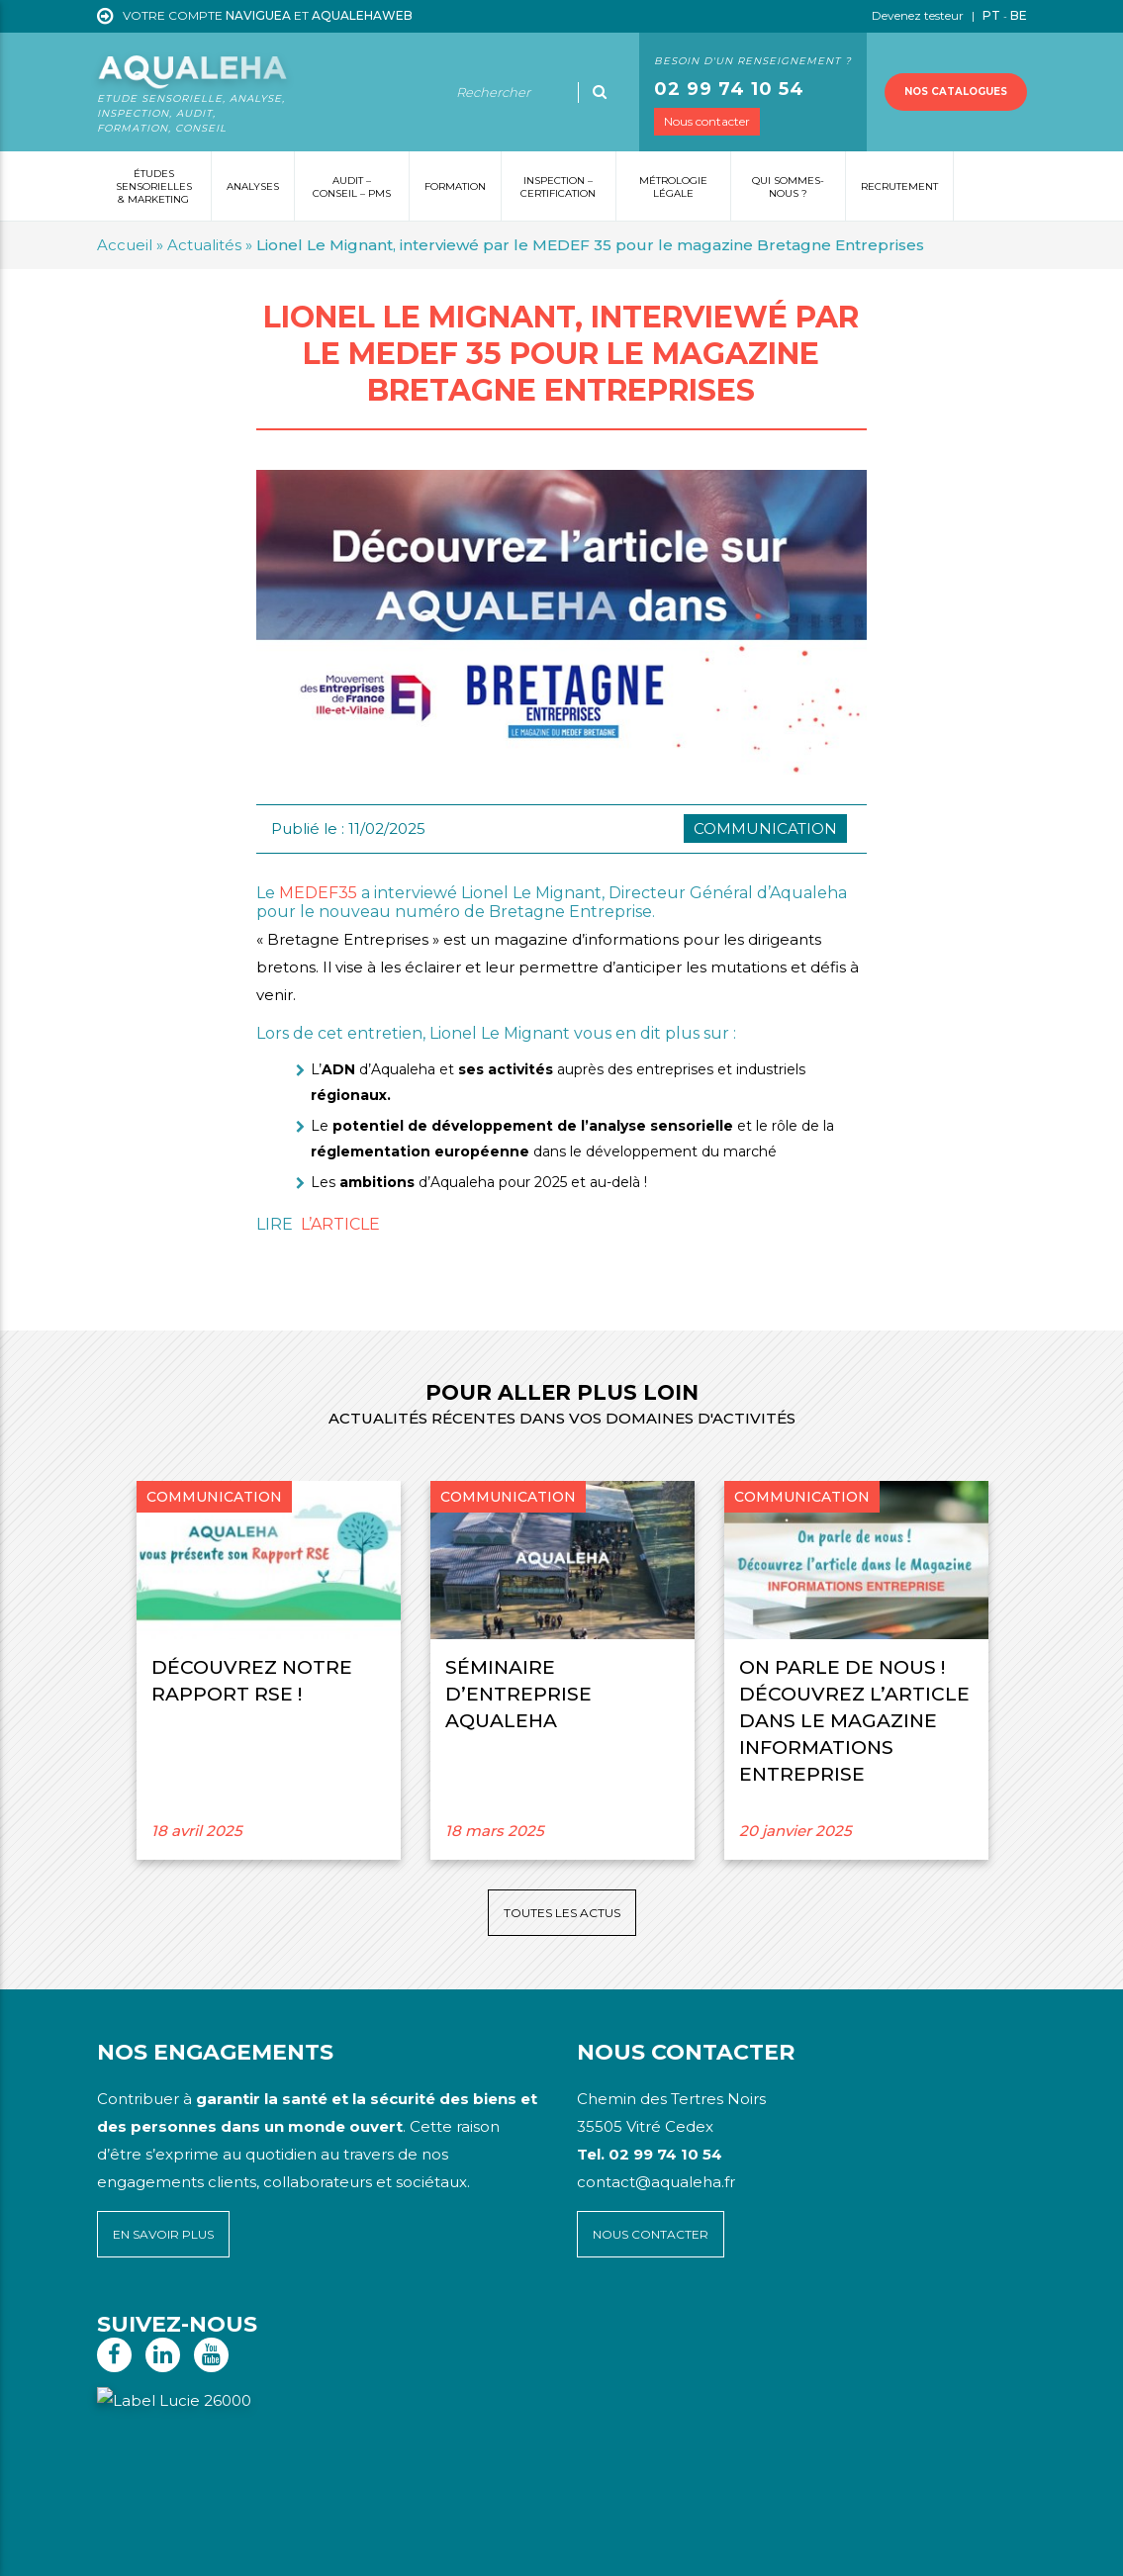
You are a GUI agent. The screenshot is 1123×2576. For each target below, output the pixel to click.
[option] (269, 1670)
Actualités (204, 244)
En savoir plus (163, 2234)
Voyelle (510, 2546)
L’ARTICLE (340, 1224)
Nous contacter (707, 121)
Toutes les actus (562, 1912)
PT (991, 15)
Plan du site (135, 2546)
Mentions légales (225, 2546)
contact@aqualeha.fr (656, 2181)
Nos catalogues (955, 91)
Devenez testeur (919, 15)
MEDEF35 (318, 892)
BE (1018, 15)
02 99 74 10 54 (729, 89)
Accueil (124, 244)
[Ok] (599, 92)
